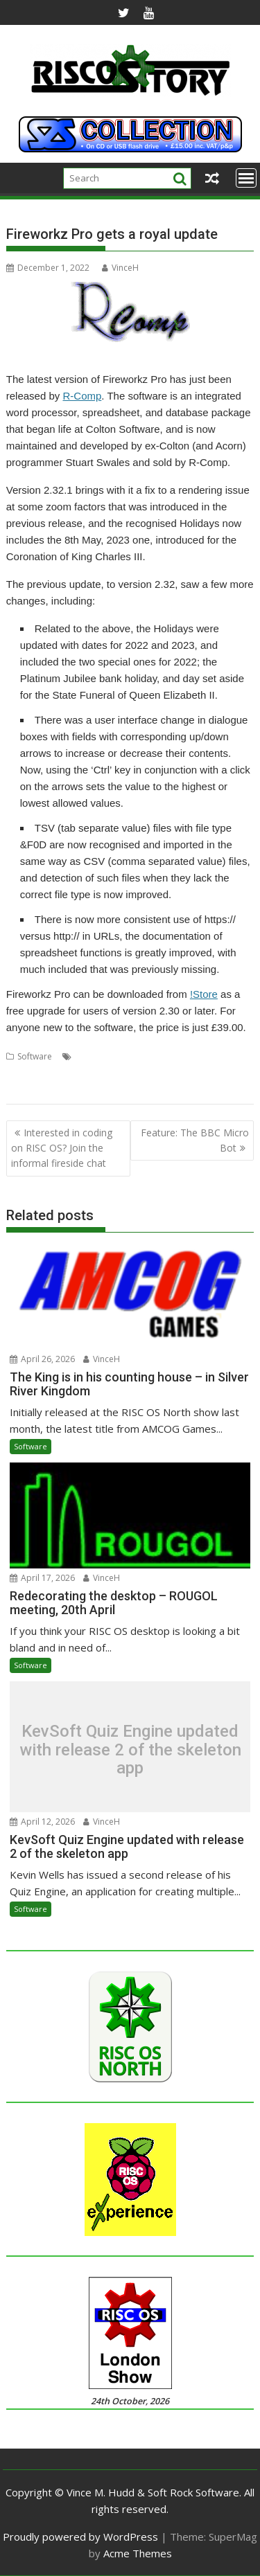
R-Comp (81, 396)
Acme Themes (137, 2553)
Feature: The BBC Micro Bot (195, 1140)
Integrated (86, 1073)
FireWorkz (207, 1056)
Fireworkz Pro (33, 1073)
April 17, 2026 (42, 1578)
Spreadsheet (175, 1073)
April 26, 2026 (42, 1359)
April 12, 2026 (42, 1821)
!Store (204, 994)
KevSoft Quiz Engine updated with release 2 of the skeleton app (130, 1750)
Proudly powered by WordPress (80, 2536)
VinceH (120, 268)
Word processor (70, 1089)
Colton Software (106, 1056)
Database (163, 1056)
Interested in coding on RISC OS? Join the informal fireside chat (61, 1148)
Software (34, 1056)
